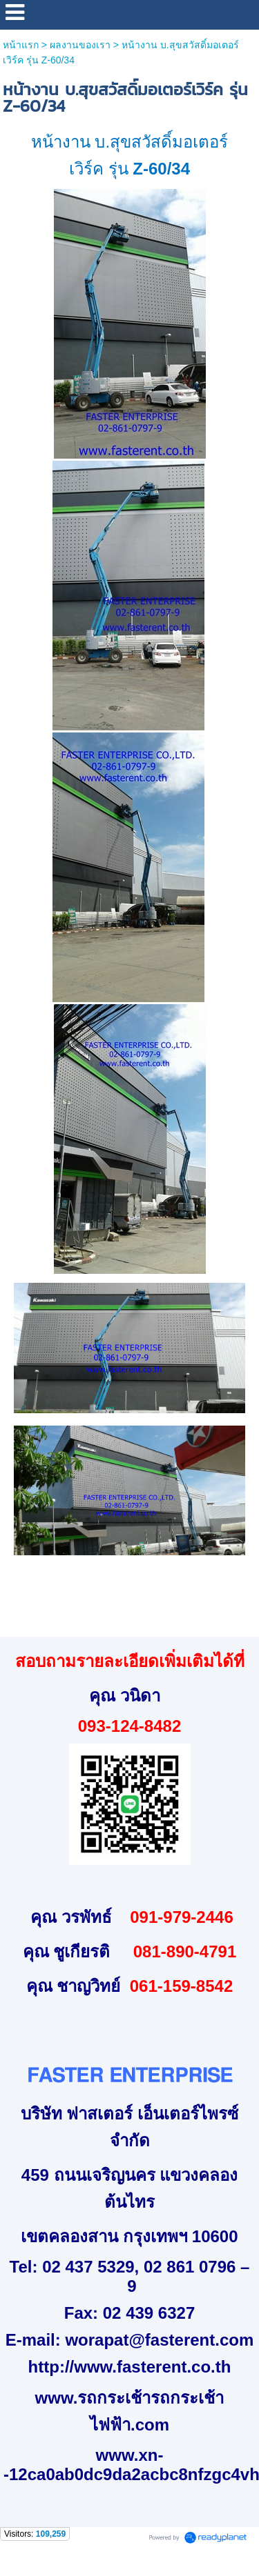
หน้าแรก (21, 44)
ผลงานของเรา (80, 44)
